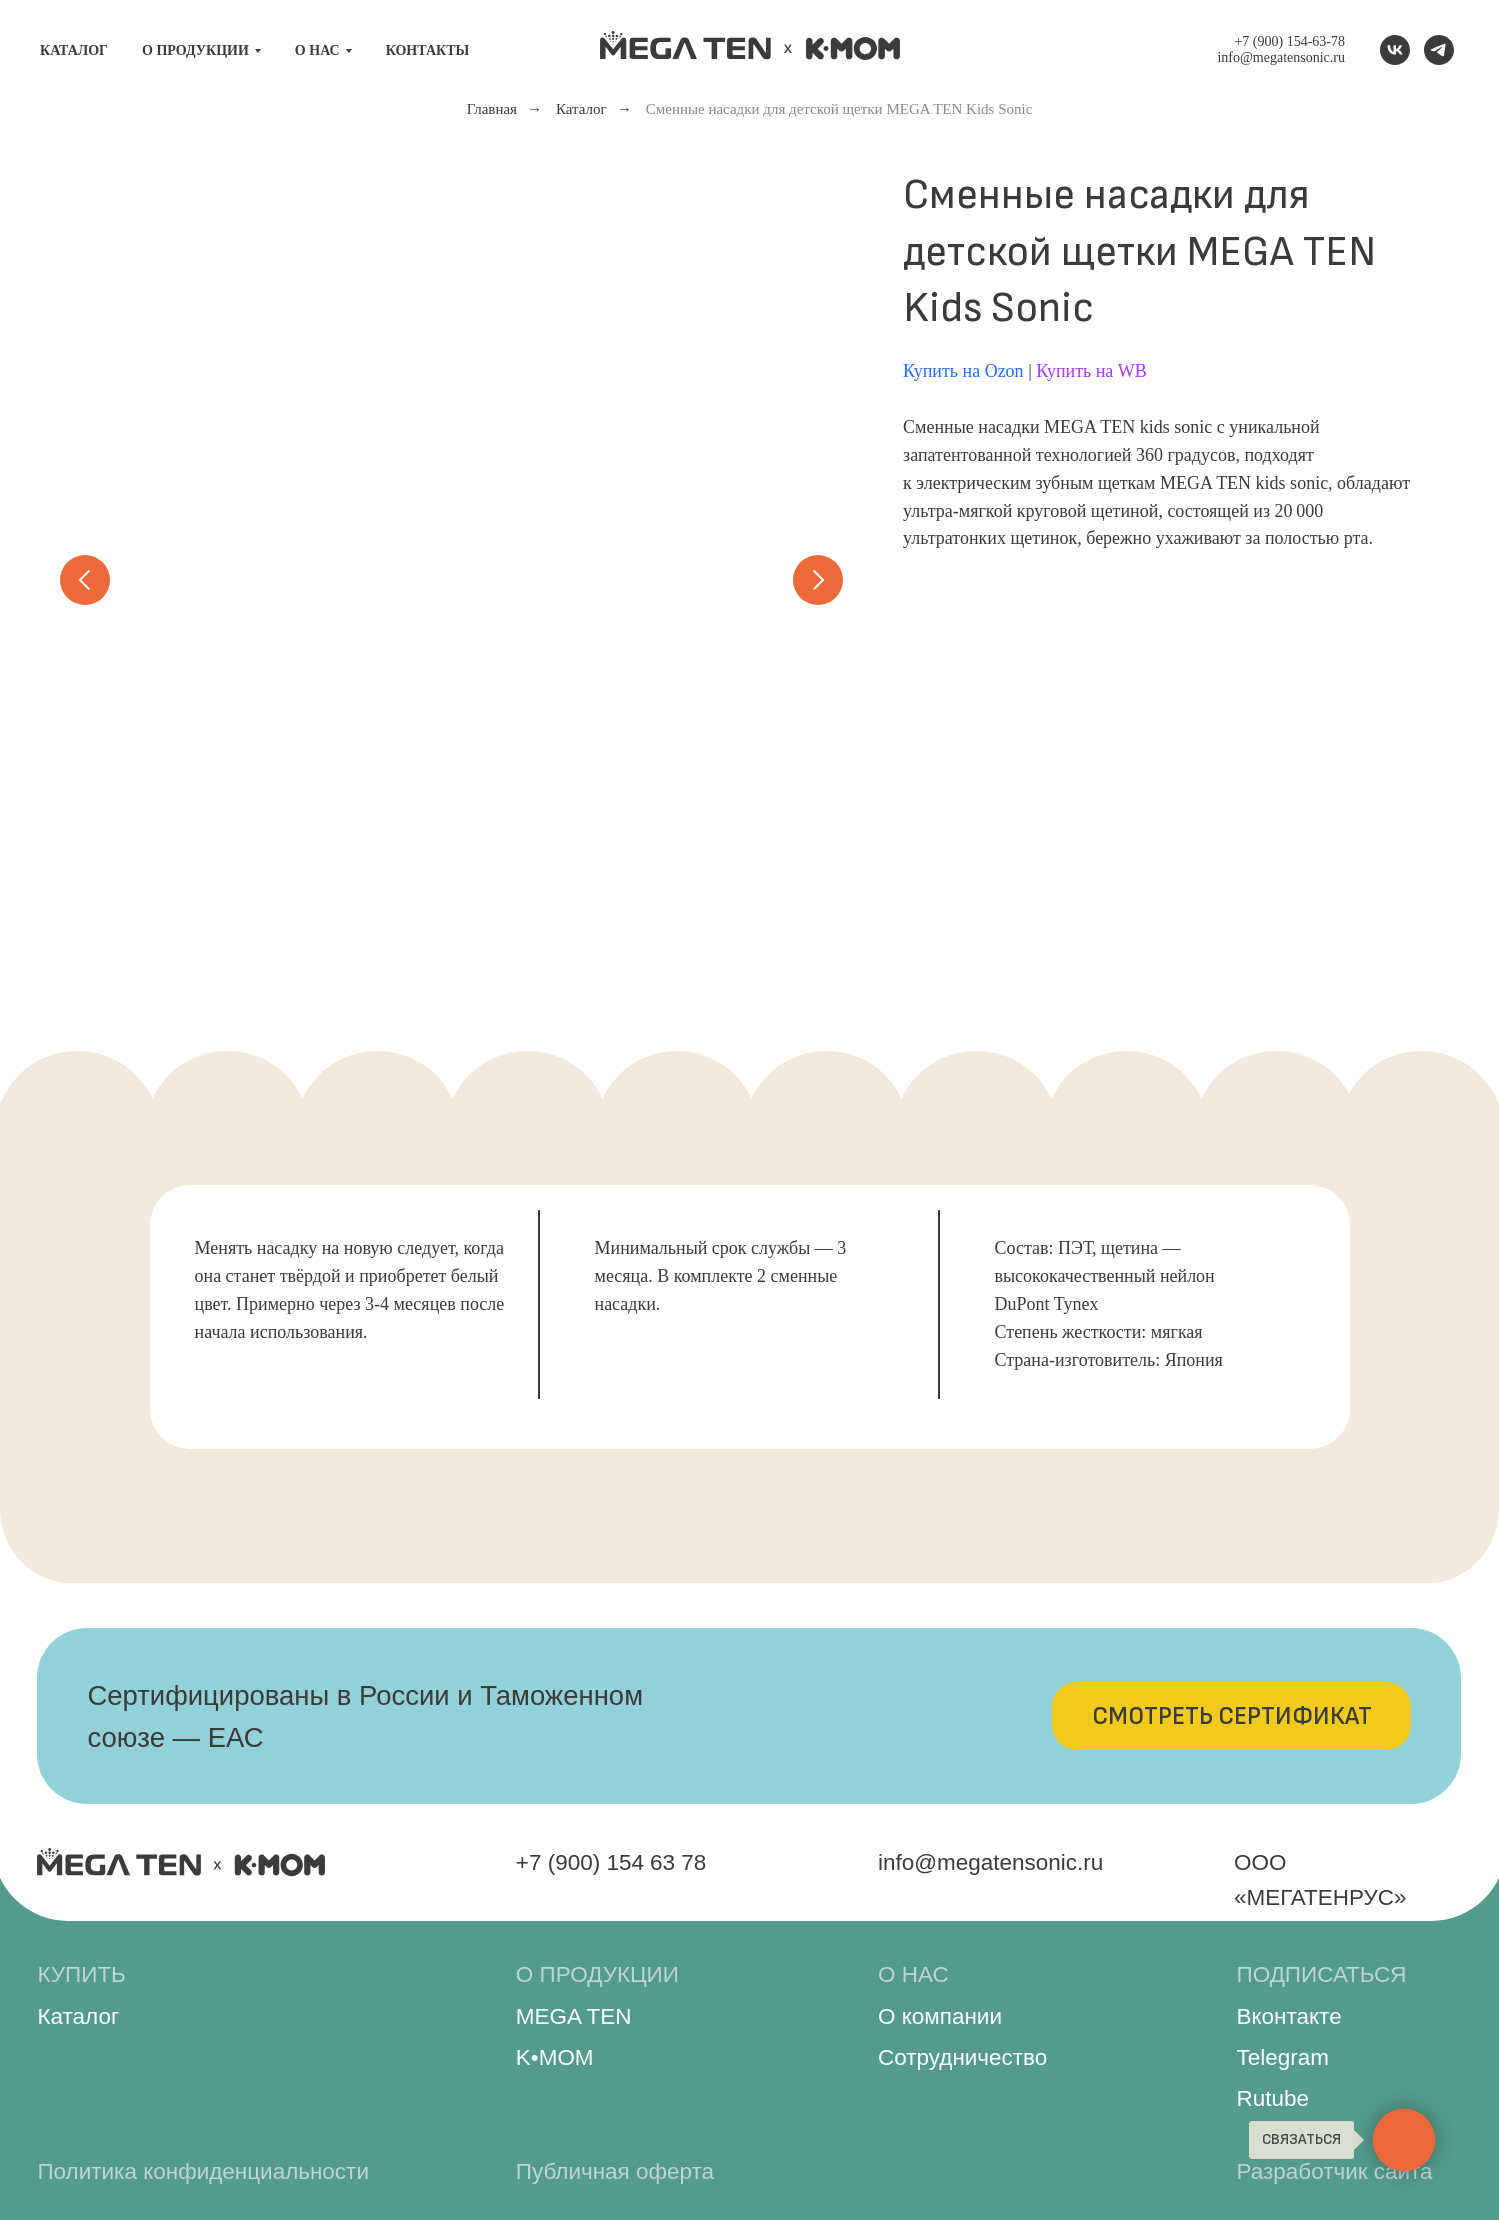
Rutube (1273, 2098)
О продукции (195, 50)
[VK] (1395, 50)
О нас (317, 50)
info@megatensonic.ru (1281, 57)
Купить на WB (1091, 371)
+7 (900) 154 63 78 (611, 1862)
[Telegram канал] (1439, 50)
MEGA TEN (574, 2016)
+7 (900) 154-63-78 (1289, 41)
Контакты (428, 50)
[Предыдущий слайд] (85, 580)
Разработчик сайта (1335, 2171)
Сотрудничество (962, 2057)
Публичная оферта (615, 2171)
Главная (492, 109)
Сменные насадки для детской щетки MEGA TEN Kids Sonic (839, 109)
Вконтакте (1289, 2016)
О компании (940, 2016)
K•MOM (555, 2057)
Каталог (74, 50)
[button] (1232, 1716)
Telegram (1283, 2057)
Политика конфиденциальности (202, 2171)
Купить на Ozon (963, 371)
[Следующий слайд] (818, 580)
